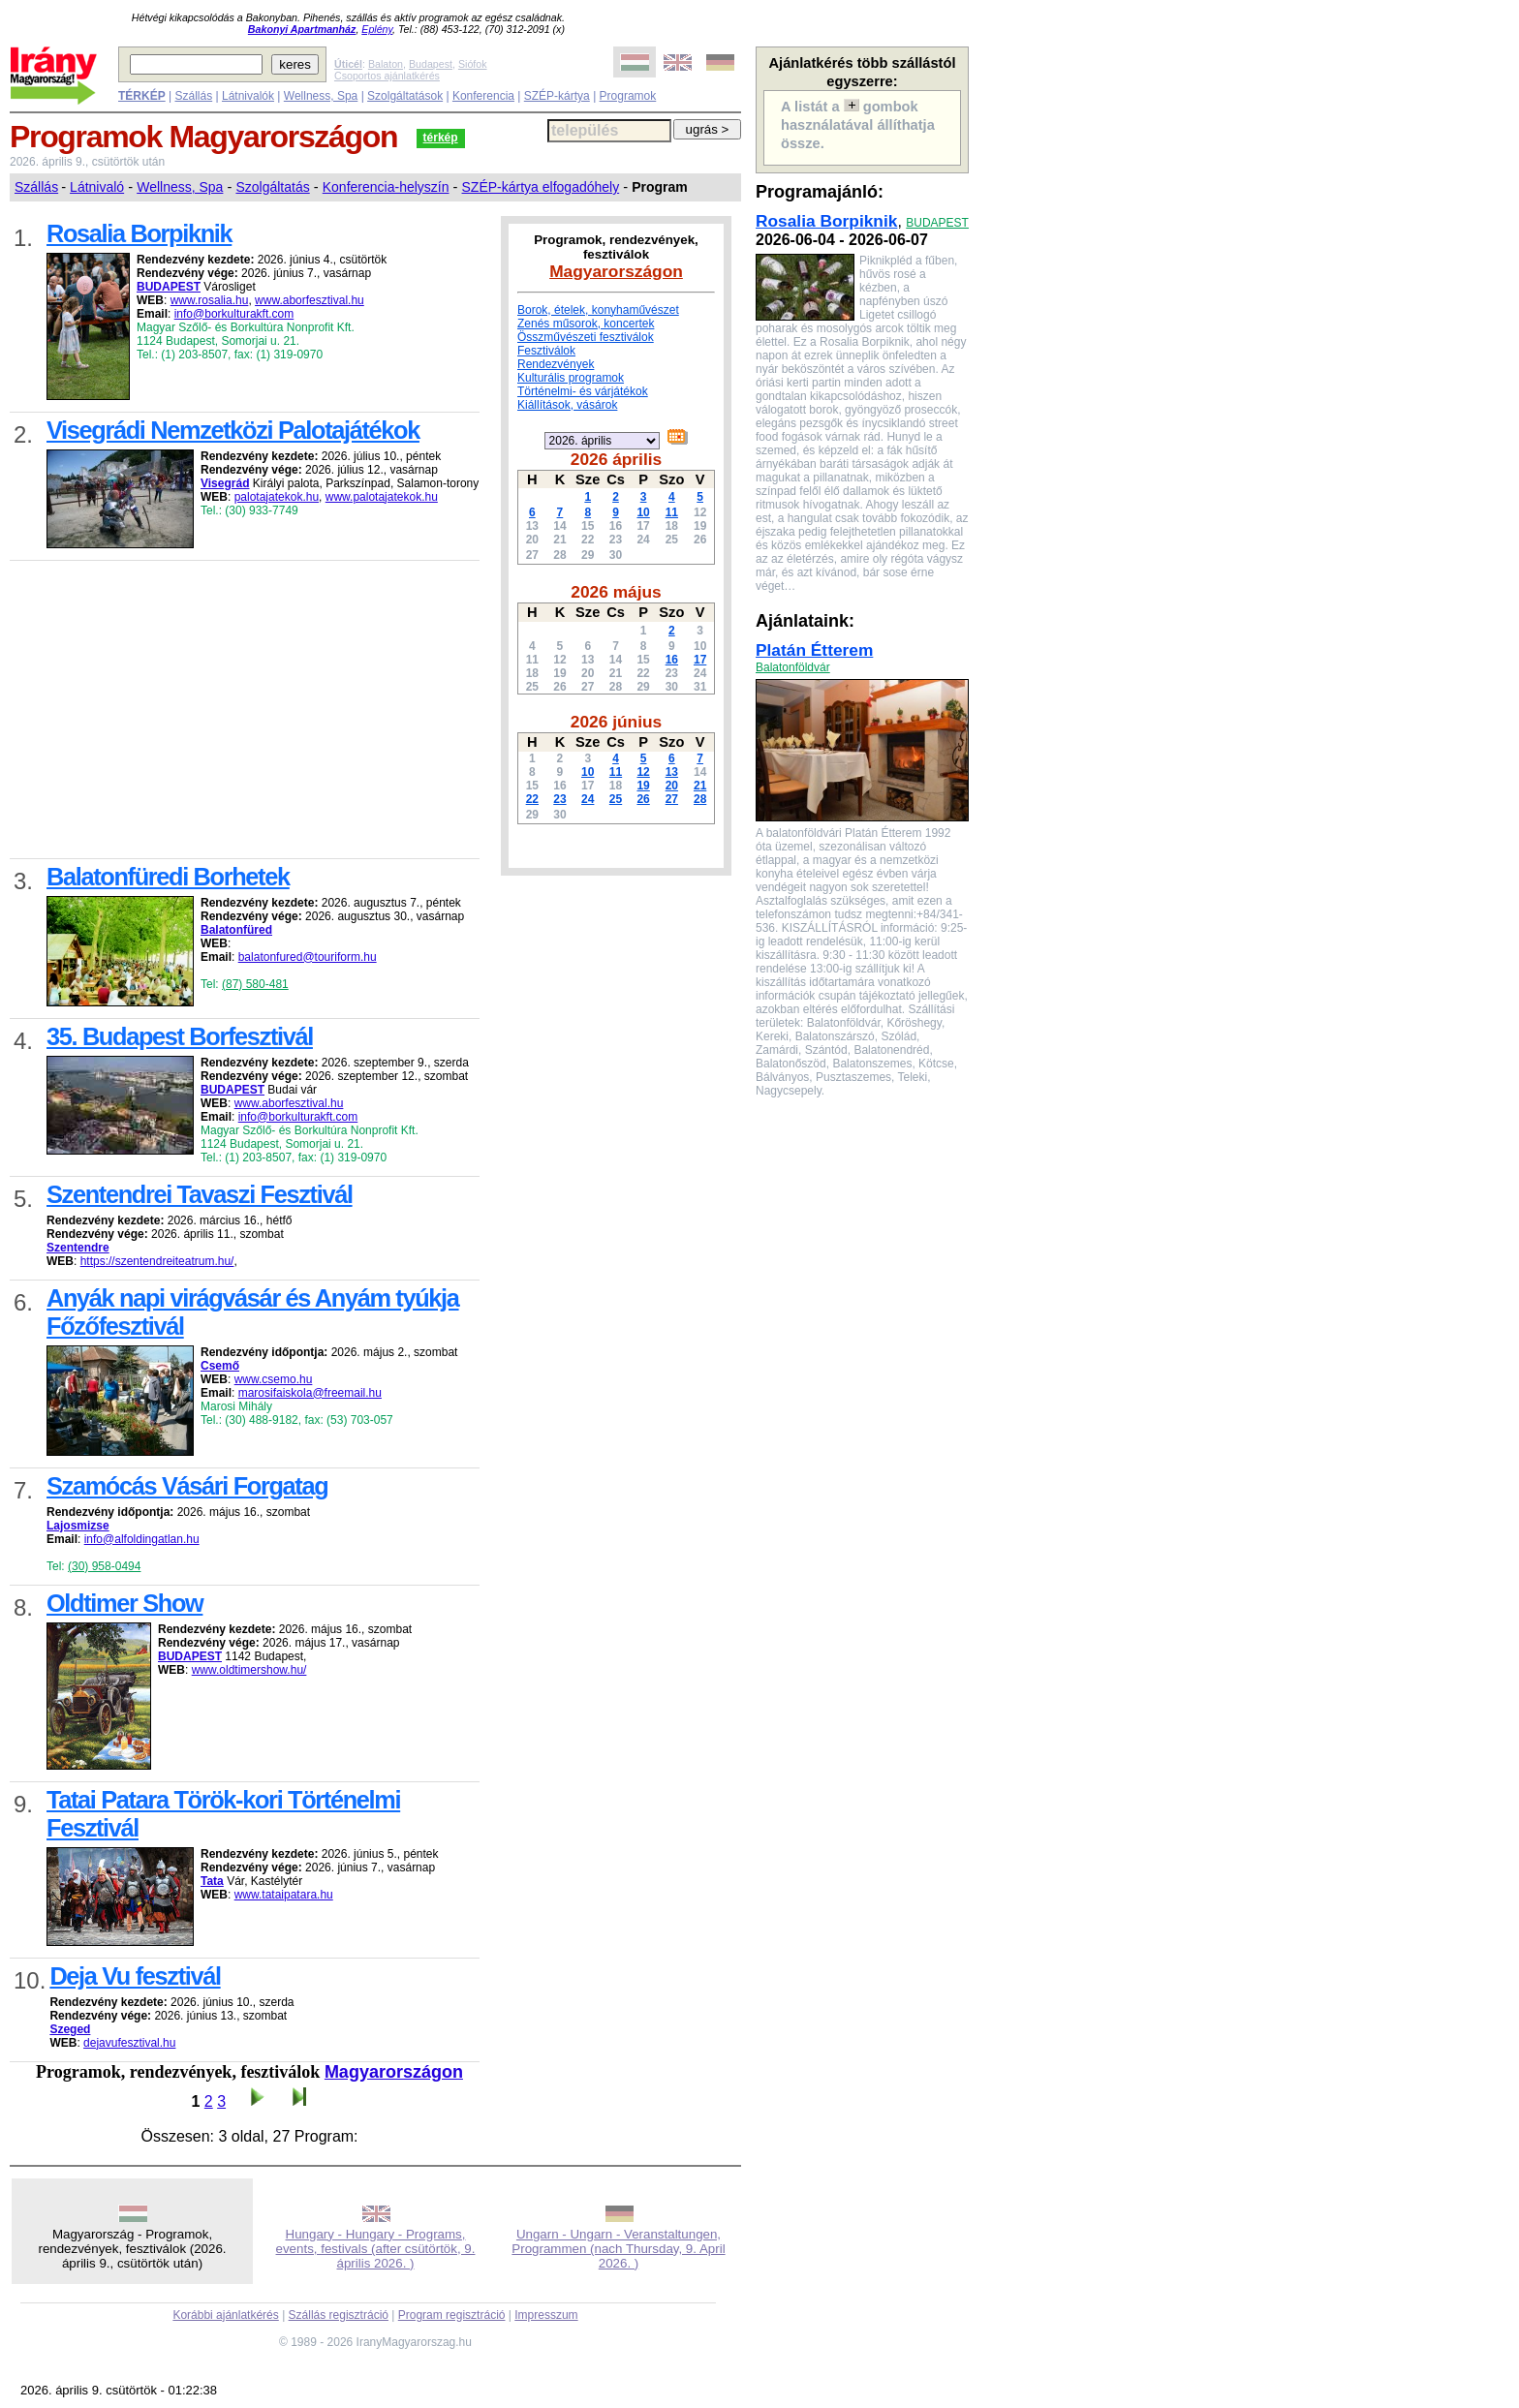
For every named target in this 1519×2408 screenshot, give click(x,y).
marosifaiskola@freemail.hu (310, 1393)
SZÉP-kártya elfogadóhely (541, 187)
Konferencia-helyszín (386, 187)
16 (672, 659)
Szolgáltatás (272, 187)
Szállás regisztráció (338, 2315)
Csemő (220, 1366)
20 (672, 785)
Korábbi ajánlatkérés (225, 2315)
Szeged (69, 2029)
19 (642, 785)
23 (559, 799)
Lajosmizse (77, 1525)
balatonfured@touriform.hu (307, 957)
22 (532, 799)
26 (642, 799)
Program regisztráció (452, 2315)
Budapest (430, 64)
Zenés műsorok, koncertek (585, 323)
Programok (628, 96)
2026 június (616, 721)
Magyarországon (394, 2072)
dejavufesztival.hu (129, 2043)
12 (642, 772)
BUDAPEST (937, 223)
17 (700, 659)
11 (672, 512)
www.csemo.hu (273, 1379)
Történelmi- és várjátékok (582, 391)
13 (672, 772)
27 (672, 799)
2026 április (616, 459)
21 (700, 785)
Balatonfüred (236, 930)
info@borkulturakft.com (234, 314)
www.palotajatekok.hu (382, 497)
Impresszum (545, 2315)
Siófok (472, 64)
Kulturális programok (570, 378)
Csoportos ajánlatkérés (387, 75)
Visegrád (225, 483)
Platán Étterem (814, 650)
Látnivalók (248, 96)
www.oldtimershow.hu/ (249, 1670)
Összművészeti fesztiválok (585, 337)
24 (587, 799)
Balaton (385, 64)
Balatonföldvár (793, 667)
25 (615, 799)
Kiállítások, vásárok (567, 405)
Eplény (376, 29)
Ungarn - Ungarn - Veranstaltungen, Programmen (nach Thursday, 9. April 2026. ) (618, 2248)
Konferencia (483, 96)
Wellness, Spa (320, 96)
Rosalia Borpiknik (826, 221)
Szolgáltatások (405, 96)
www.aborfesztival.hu (309, 300)
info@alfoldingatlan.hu (142, 1539)
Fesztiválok (546, 350)
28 (700, 799)
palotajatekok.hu (276, 497)
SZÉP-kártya (557, 96)
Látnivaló (97, 187)
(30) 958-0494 (104, 1566)
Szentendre (77, 1247)
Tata (212, 1881)
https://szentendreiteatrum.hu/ (157, 1261)
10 (642, 512)
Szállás (193, 96)
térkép (440, 137)
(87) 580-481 (255, 984)
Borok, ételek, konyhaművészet (598, 310)
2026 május (616, 592)
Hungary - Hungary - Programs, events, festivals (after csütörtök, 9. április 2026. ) (376, 2248)
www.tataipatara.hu (283, 1894)
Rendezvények (555, 364)
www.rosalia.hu (209, 300)
